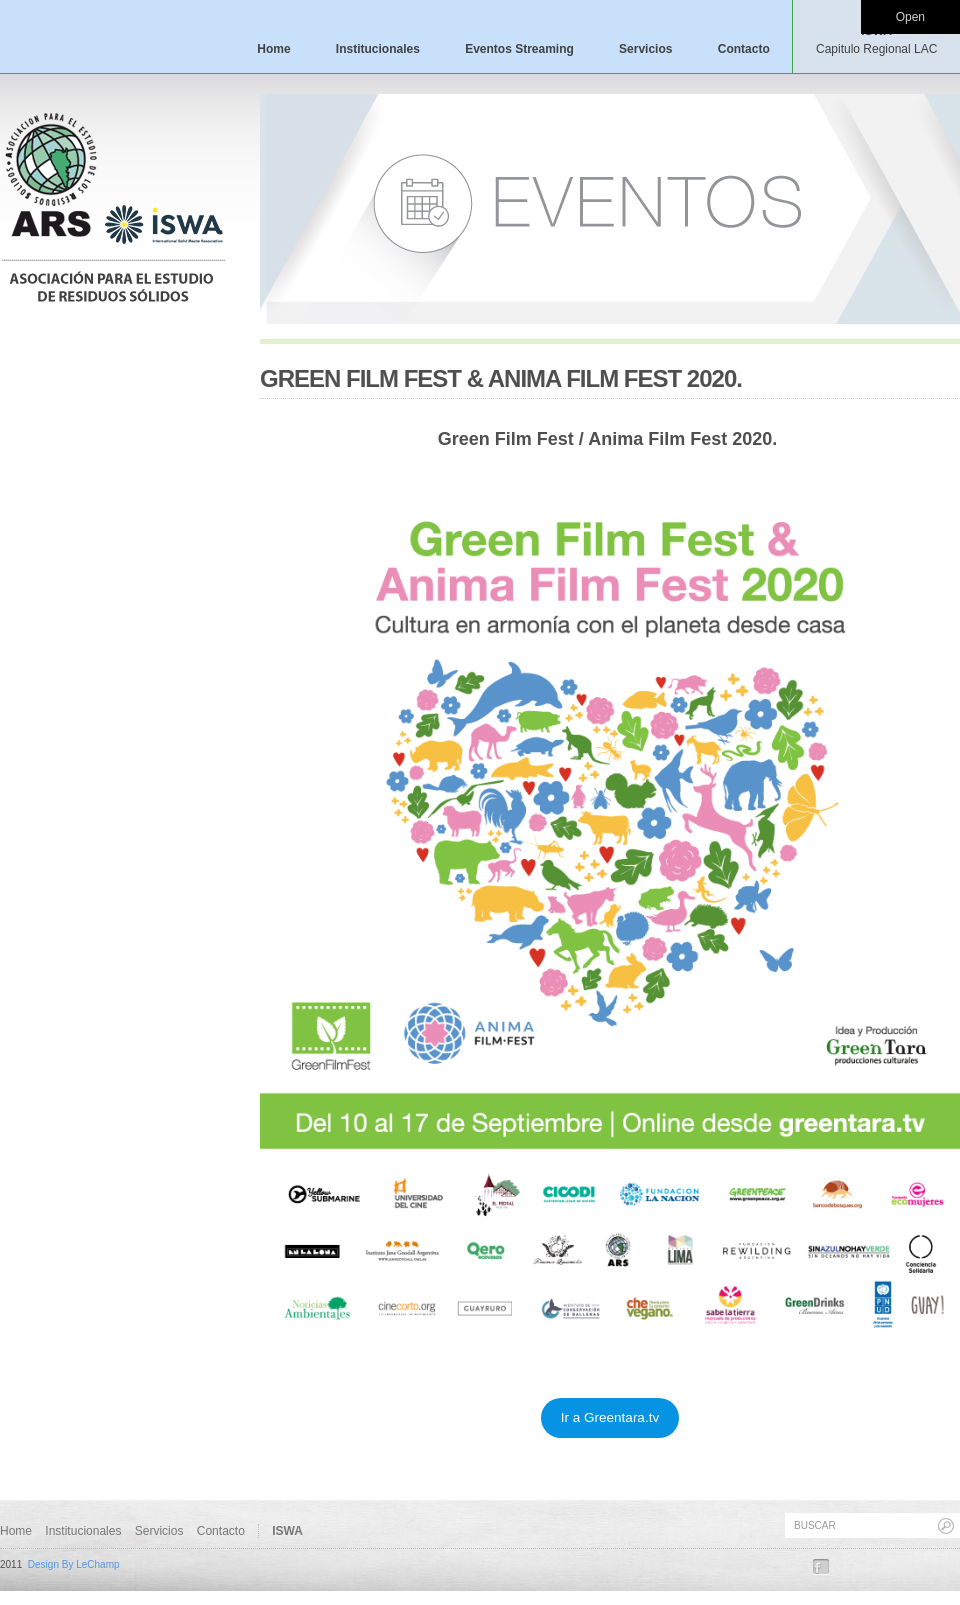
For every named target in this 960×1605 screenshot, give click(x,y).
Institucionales (378, 49)
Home (273, 49)
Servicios (645, 49)
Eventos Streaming (519, 49)
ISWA (876, 40)
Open (910, 17)
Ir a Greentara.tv (610, 1417)
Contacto (744, 49)
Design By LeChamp (74, 1564)
